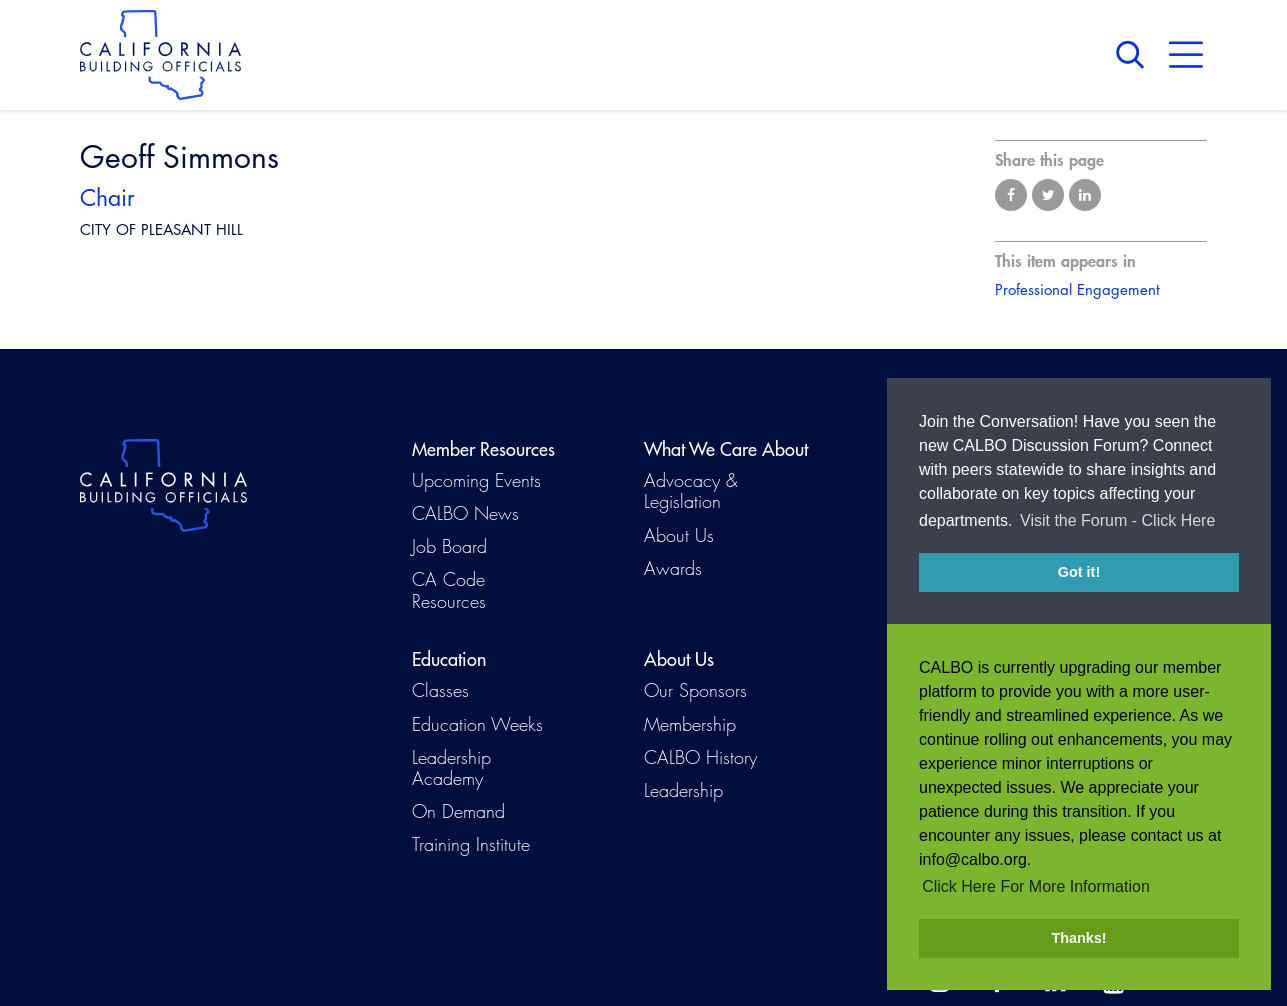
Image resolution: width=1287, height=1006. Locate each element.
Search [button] (1135, 55)
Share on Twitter (1048, 195)
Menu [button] (1186, 55)
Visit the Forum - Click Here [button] (1117, 553)
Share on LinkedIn (1085, 195)
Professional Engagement (1077, 289)
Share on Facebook (1011, 195)
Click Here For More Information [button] (1036, 886)
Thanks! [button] (1078, 938)
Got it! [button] (1079, 605)
